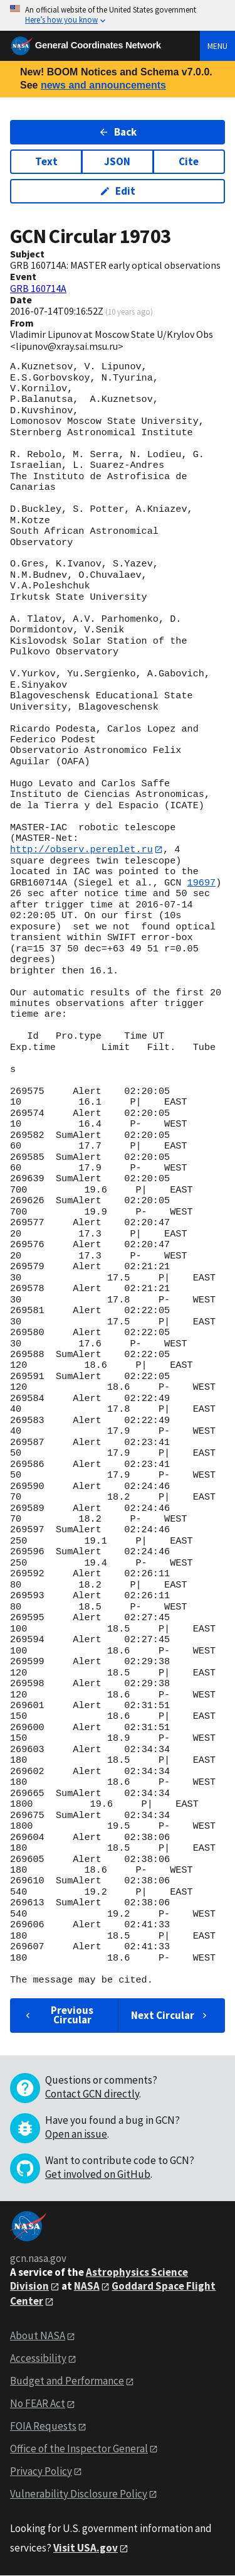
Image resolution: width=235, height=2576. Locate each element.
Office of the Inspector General (79, 2448)
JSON (117, 161)
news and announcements (103, 85)
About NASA (37, 2336)
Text (46, 161)
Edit (117, 191)
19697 (201, 883)
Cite (189, 161)
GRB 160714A (38, 288)
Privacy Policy (41, 2471)
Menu (217, 45)
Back (117, 132)
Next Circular (170, 2015)
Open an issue (76, 2134)
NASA (87, 2286)
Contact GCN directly (92, 2094)
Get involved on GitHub (97, 2174)
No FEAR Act (37, 2403)
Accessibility (38, 2359)
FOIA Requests (43, 2426)
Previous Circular (58, 2015)
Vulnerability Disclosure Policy (78, 2494)
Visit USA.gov (85, 2548)
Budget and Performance (67, 2381)
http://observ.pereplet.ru (81, 849)
